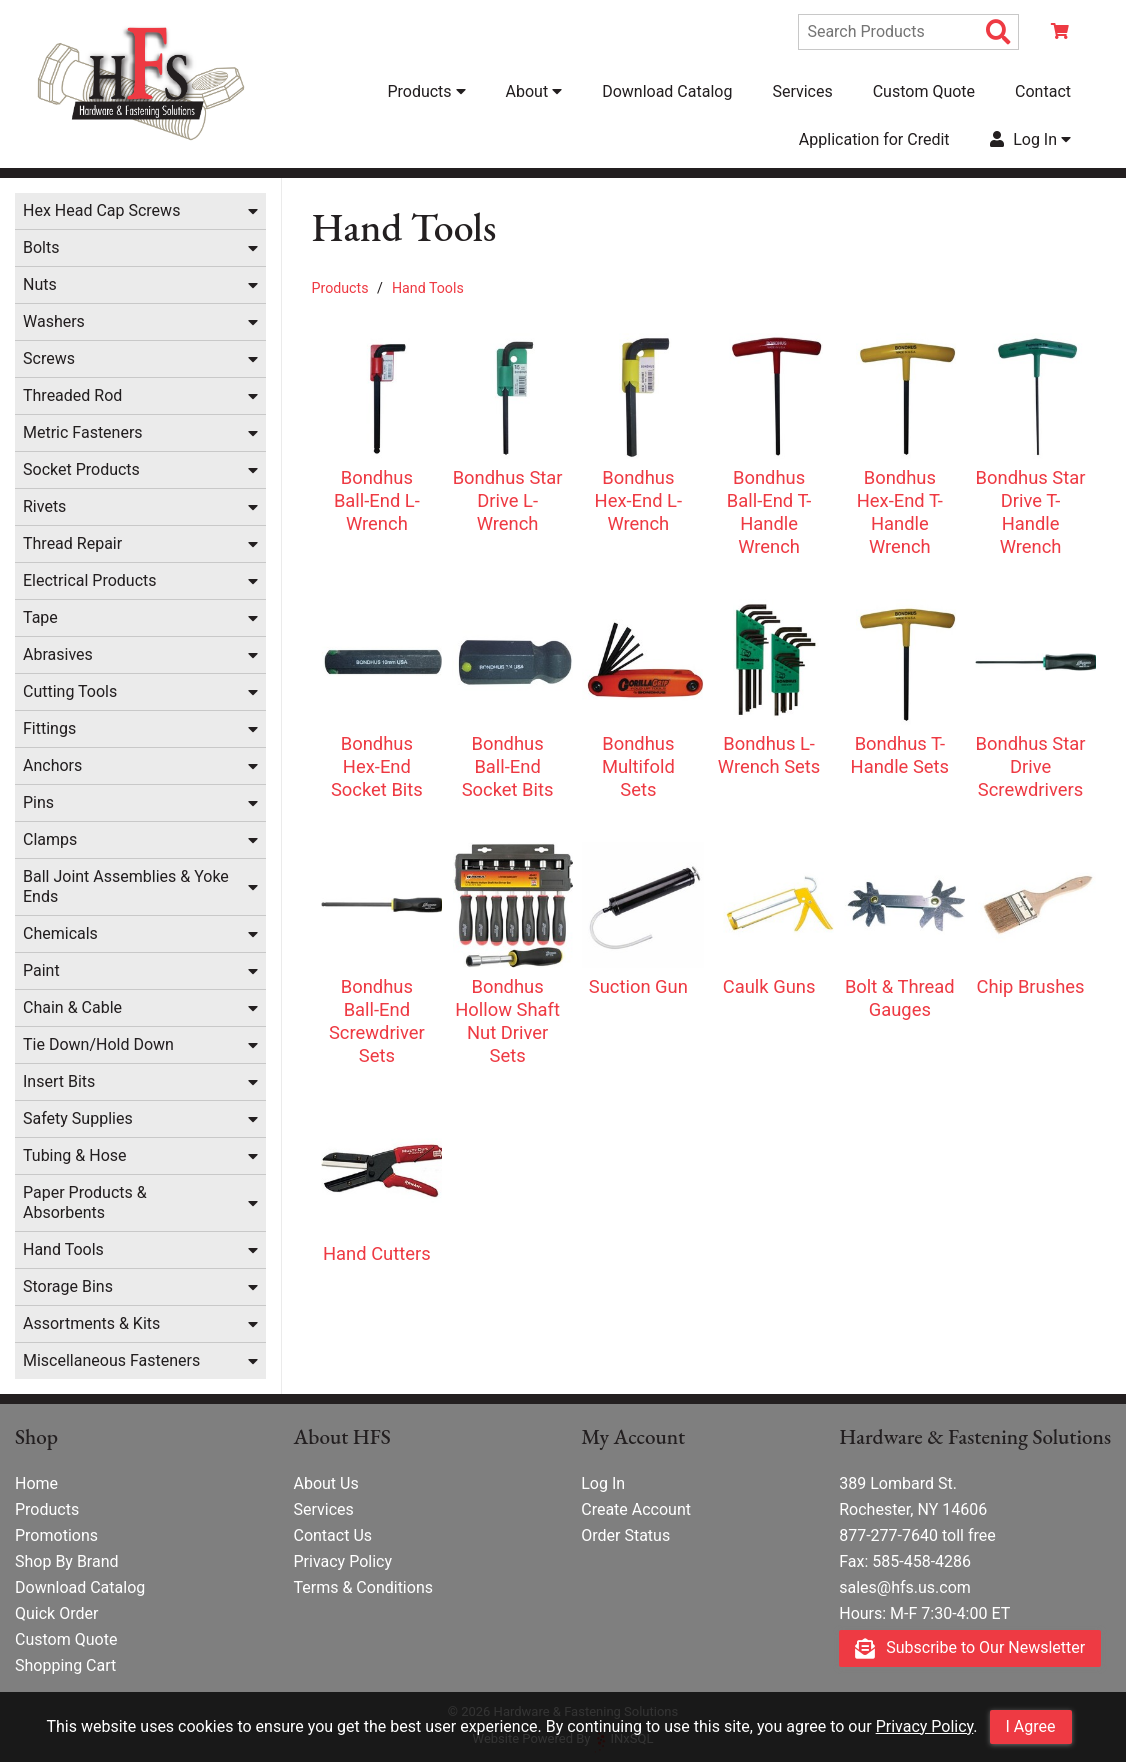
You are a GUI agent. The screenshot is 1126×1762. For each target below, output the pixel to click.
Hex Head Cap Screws (101, 210)
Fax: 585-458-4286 (905, 1561)
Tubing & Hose (75, 1155)
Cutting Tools (70, 691)
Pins (38, 802)
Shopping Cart (65, 1665)
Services (802, 91)
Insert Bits (59, 1081)
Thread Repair (72, 543)
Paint (41, 970)
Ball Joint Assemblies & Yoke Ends (126, 886)
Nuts (40, 284)
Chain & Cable (72, 1007)
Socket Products (81, 469)
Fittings (49, 728)
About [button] (534, 91)
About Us (325, 1483)
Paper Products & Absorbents (85, 1202)
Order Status (625, 1535)
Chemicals (60, 933)
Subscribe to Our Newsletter (970, 1648)
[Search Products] (998, 32)
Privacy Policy (925, 1726)
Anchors (52, 765)
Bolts (41, 247)
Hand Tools (63, 1249)
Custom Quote (924, 91)
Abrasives (58, 654)
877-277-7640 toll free (917, 1535)
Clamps (50, 839)
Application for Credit (874, 139)
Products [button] (426, 91)
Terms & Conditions (363, 1587)
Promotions (56, 1535)
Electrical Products (90, 580)
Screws (49, 358)
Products (340, 288)
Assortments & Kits (91, 1323)
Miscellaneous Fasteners (111, 1360)
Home (36, 1483)
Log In (603, 1483)
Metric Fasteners (83, 432)
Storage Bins (68, 1286)
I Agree (1031, 1726)
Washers (54, 321)
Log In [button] (1030, 139)
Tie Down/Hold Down (98, 1044)
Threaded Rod (72, 395)
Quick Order (56, 1613)
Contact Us (332, 1535)
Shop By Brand (67, 1561)
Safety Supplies (78, 1118)
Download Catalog (667, 91)
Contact (1043, 91)
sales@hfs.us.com (905, 1587)
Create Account (636, 1509)
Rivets (44, 506)
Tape (40, 617)
